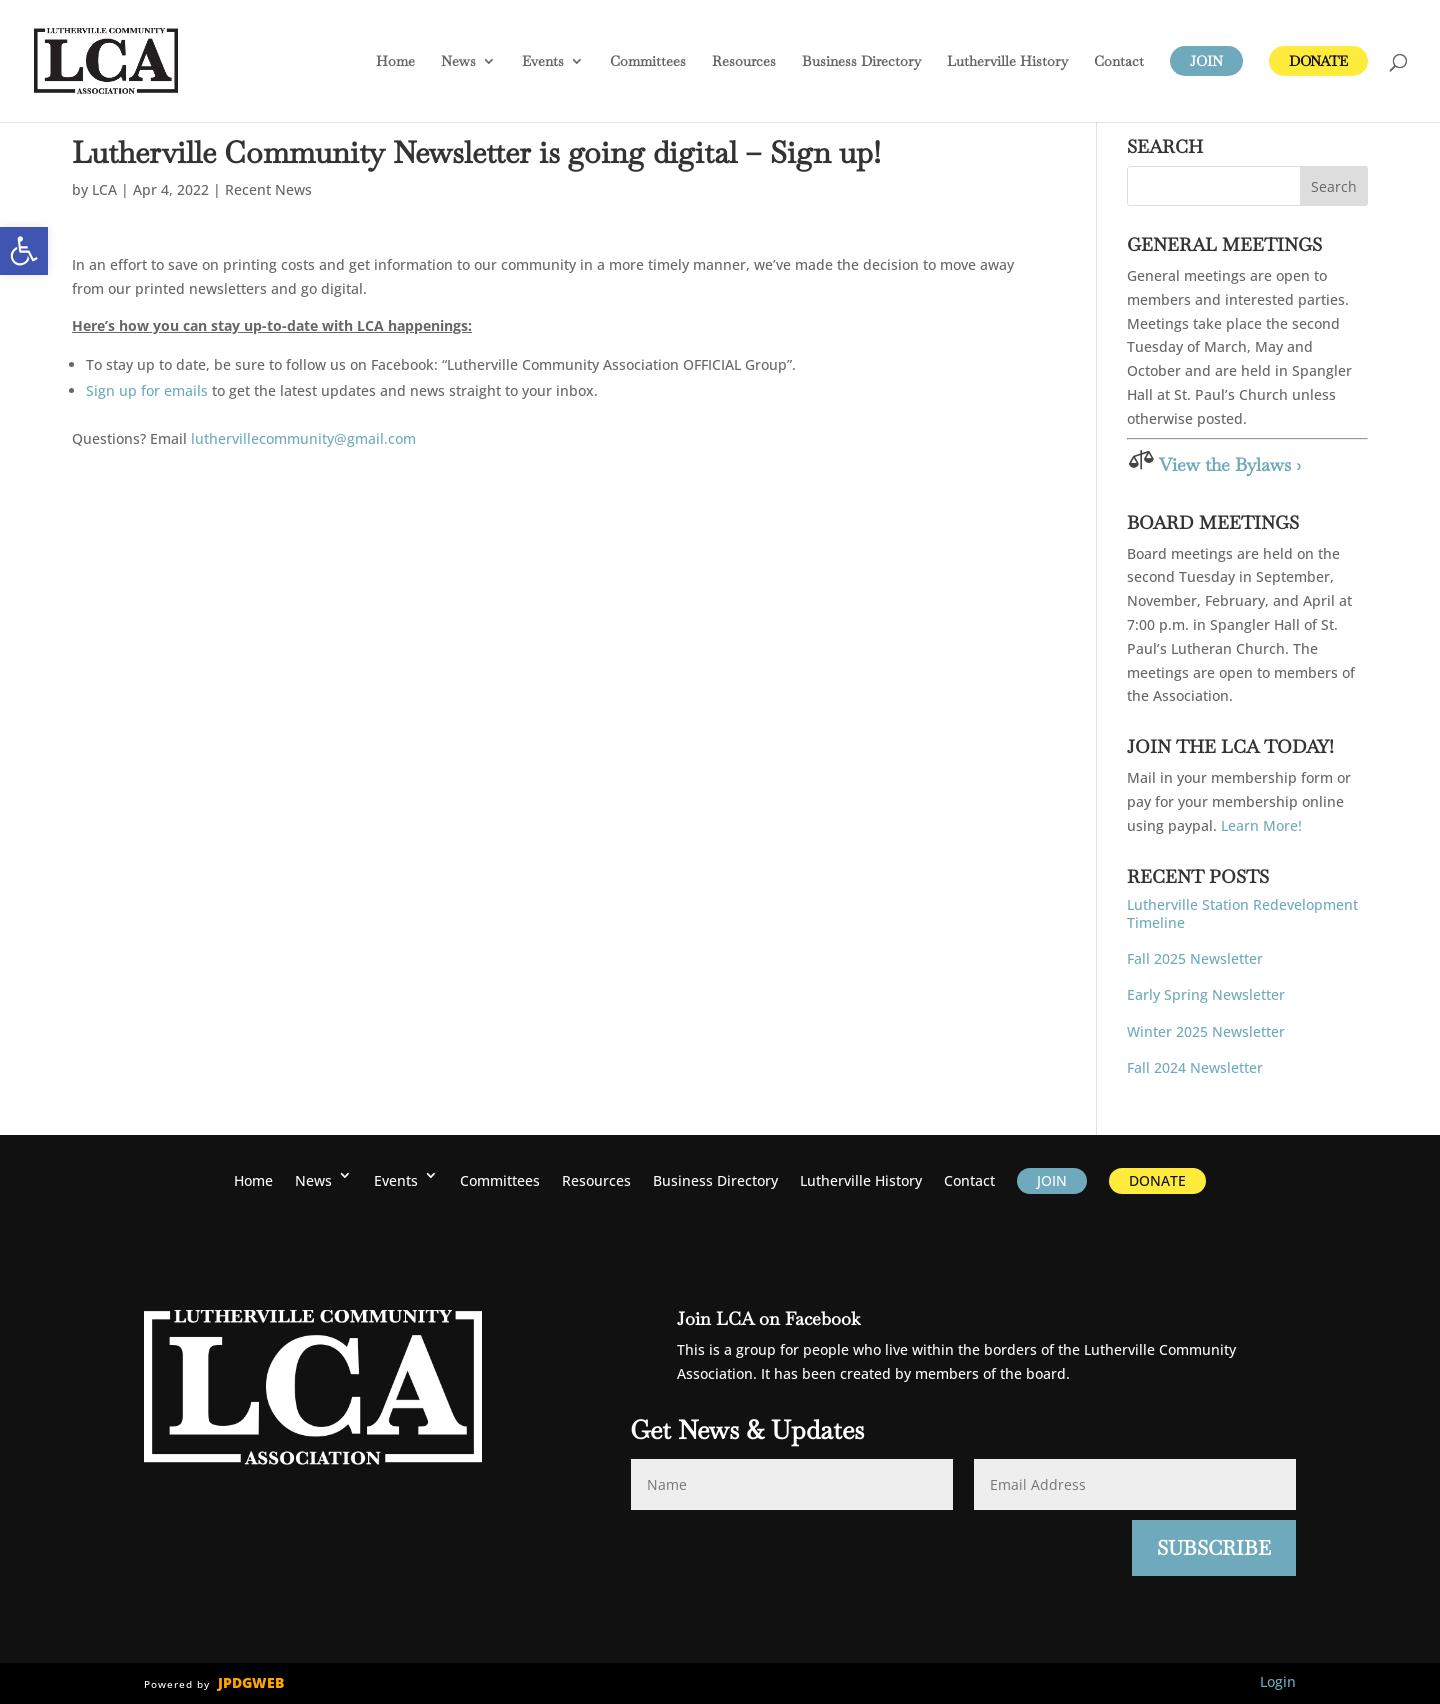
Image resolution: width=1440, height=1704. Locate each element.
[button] (24, 251)
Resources (744, 62)
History (1007, 62)
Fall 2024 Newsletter (1195, 1067)
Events (543, 62)
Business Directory (861, 62)
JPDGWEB (251, 1682)
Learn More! (1261, 825)
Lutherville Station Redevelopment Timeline (1242, 913)
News (458, 62)
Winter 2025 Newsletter (1206, 1031)
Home (395, 62)
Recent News (268, 189)
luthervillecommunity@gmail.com (303, 438)
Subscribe (1214, 1548)
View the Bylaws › (1230, 464)
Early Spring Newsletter (1206, 994)
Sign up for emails (147, 390)
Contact (1119, 62)
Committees (648, 62)
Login (1278, 1681)
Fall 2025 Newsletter (1195, 958)
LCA (104, 189)
